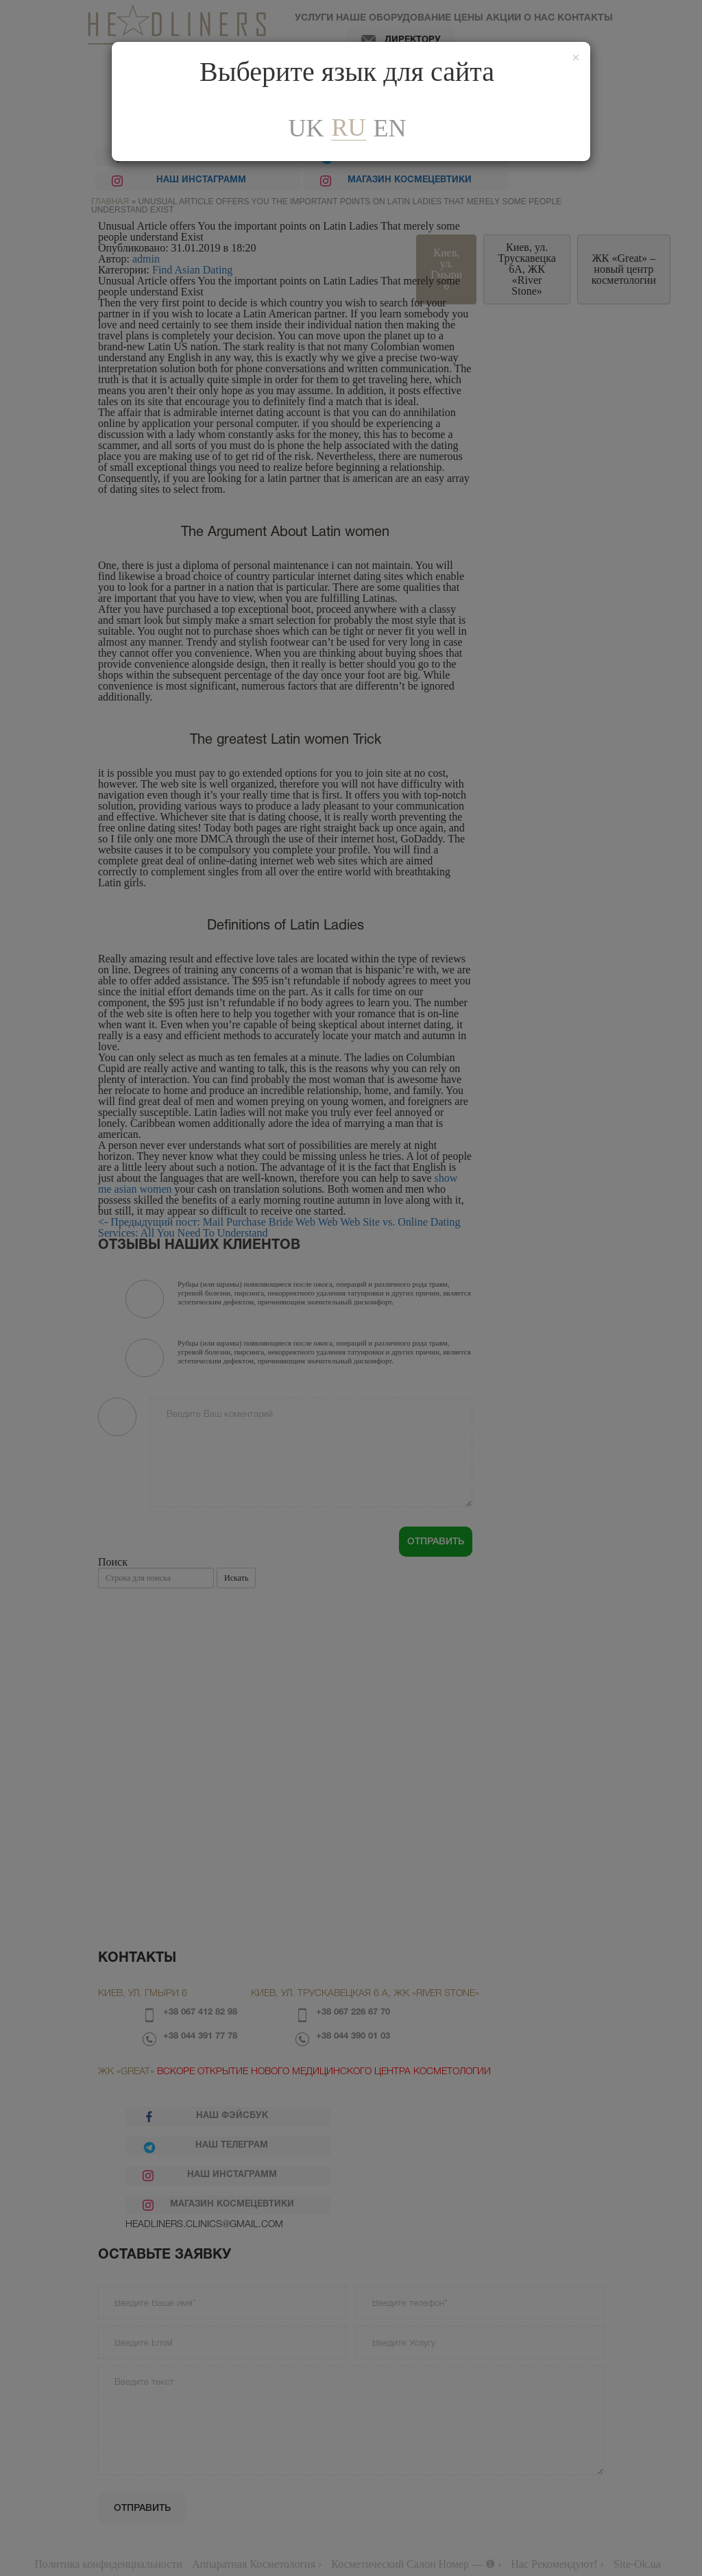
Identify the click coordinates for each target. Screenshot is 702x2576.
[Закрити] (576, 58)
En (390, 128)
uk (306, 128)
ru (348, 128)
